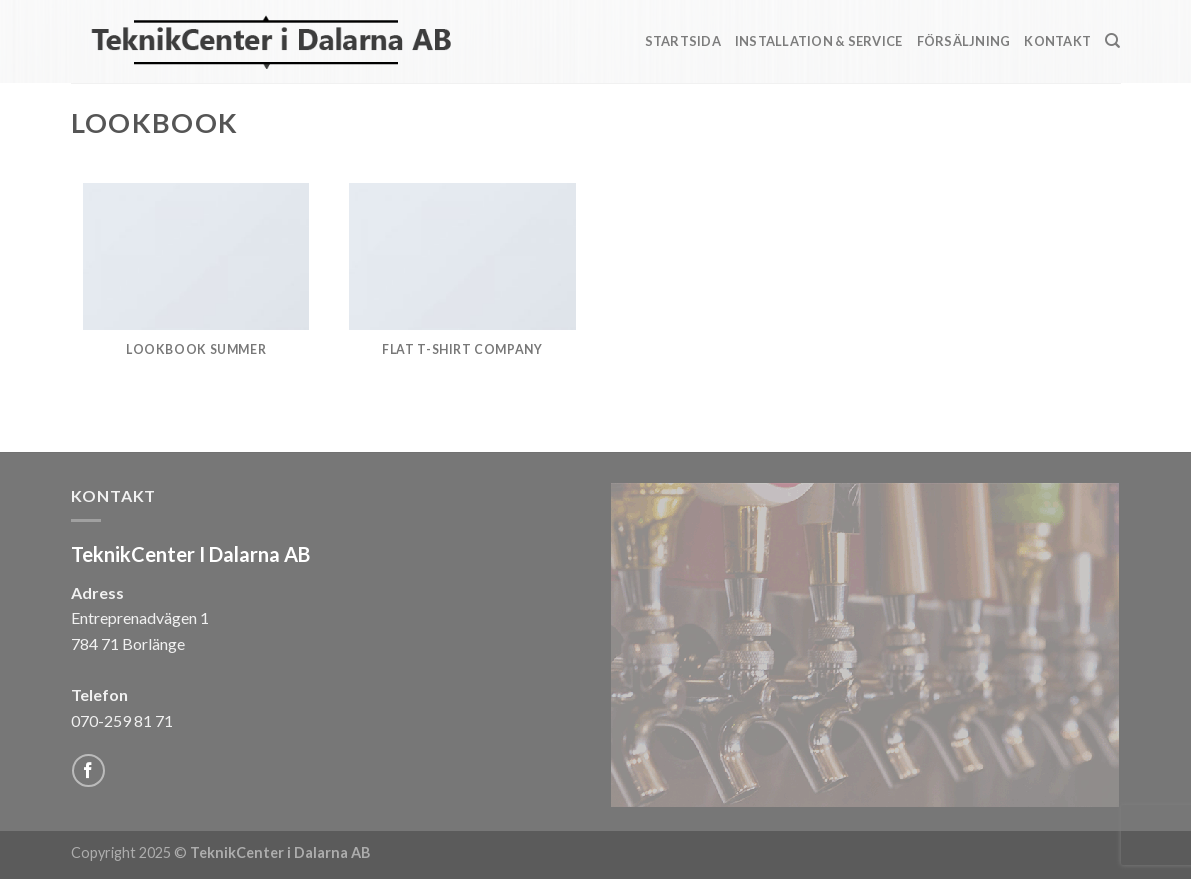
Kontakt (1057, 41)
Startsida (683, 41)
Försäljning (964, 41)
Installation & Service (819, 41)
